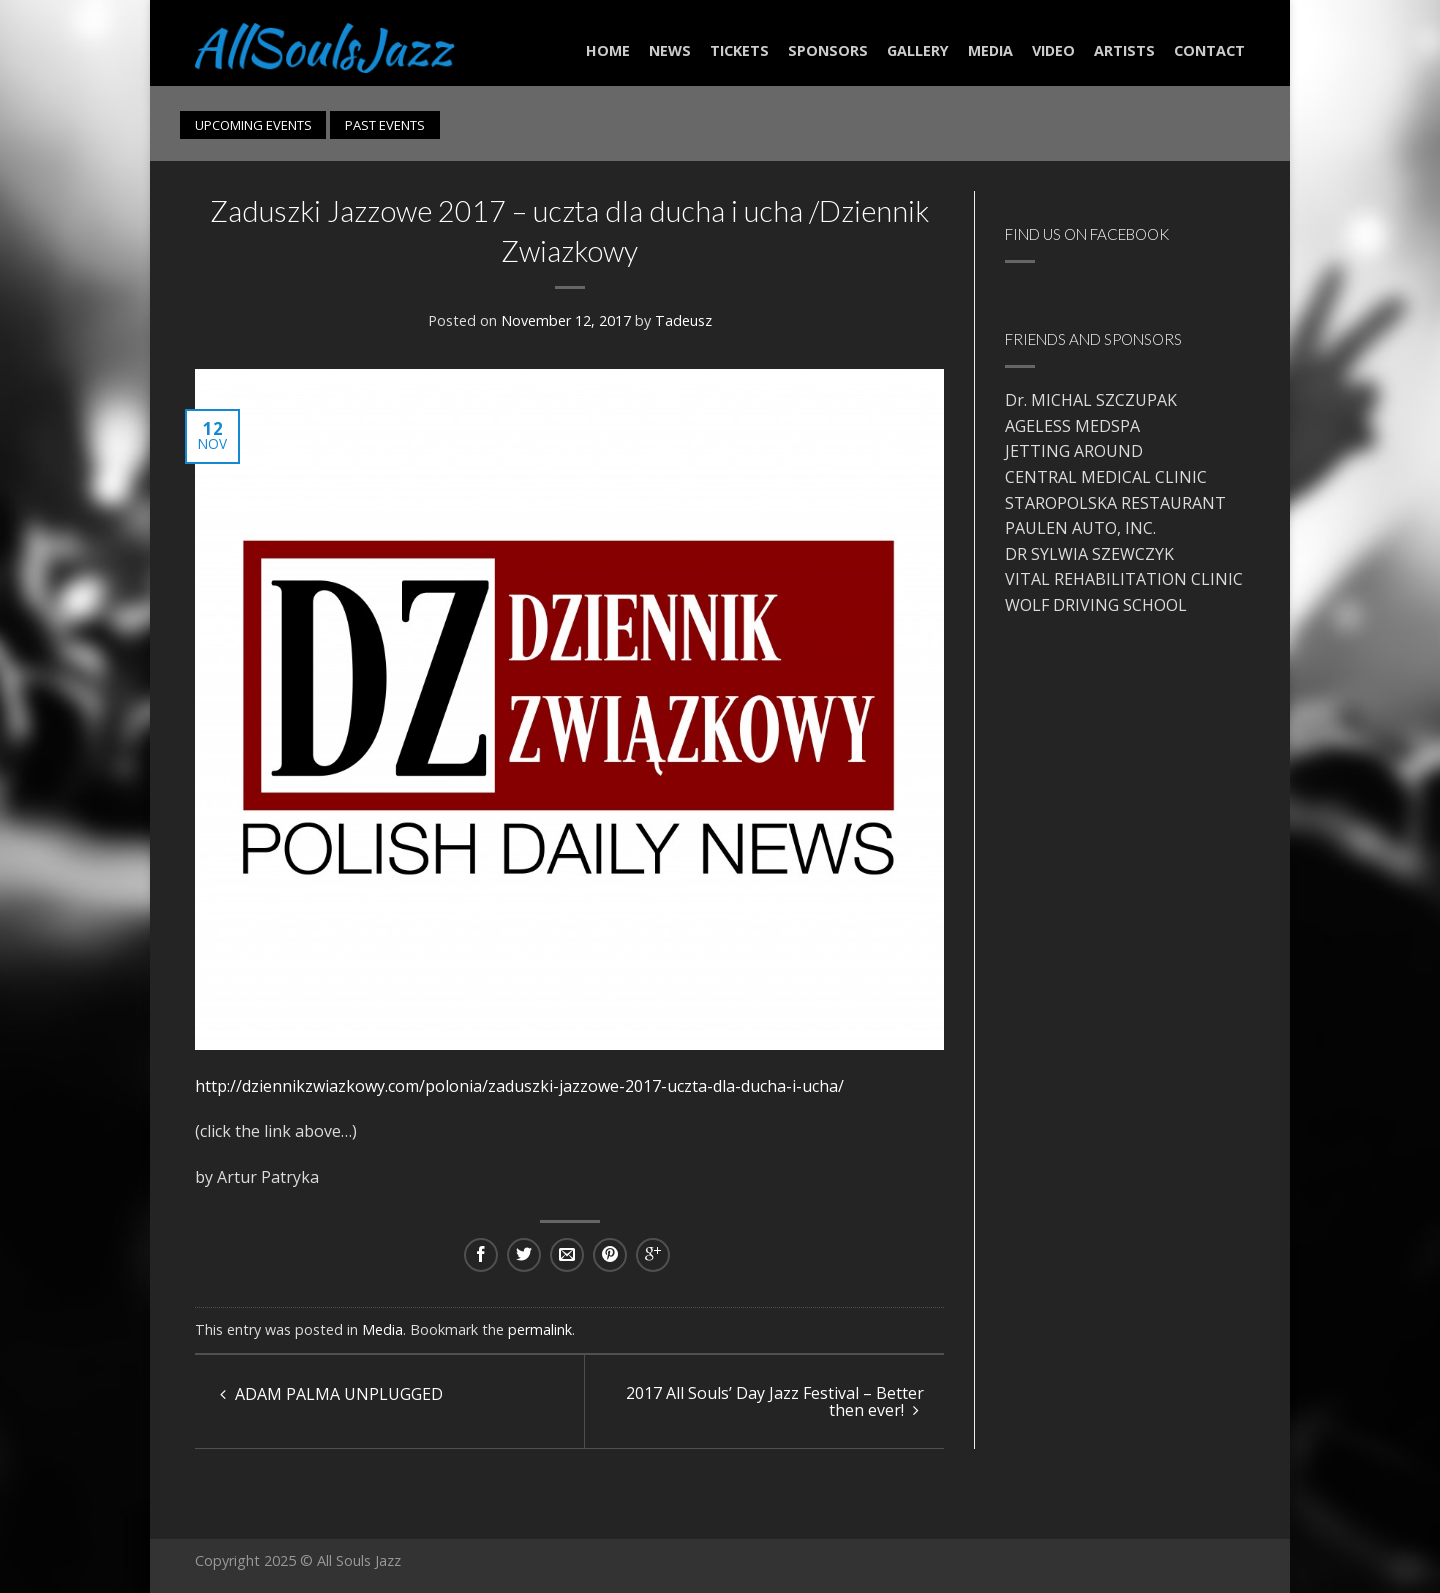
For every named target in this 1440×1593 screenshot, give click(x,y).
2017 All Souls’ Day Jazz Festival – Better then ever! (775, 1401)
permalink (540, 1329)
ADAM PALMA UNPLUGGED (331, 1394)
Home (608, 50)
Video (1053, 50)
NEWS (670, 50)
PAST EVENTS (385, 125)
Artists (1124, 50)
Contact (1209, 50)
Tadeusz (683, 320)
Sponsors (828, 50)
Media (990, 50)
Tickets (739, 50)
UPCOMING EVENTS (253, 125)
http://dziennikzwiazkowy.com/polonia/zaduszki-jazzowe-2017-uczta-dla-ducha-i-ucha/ (519, 1086)
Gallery (918, 50)
